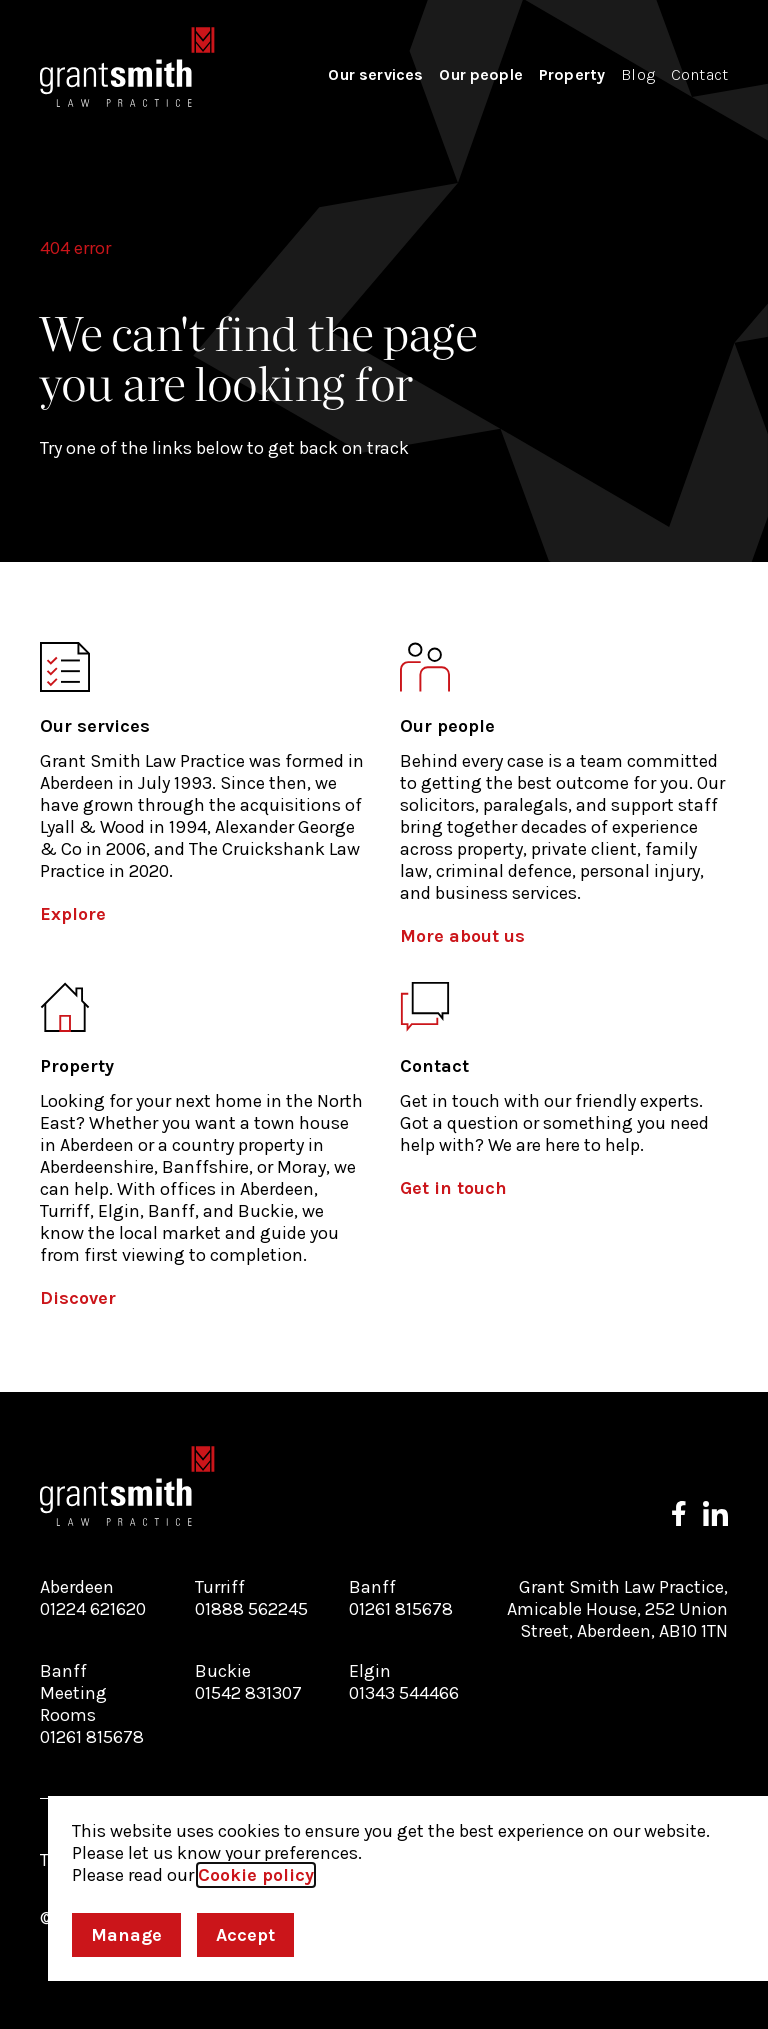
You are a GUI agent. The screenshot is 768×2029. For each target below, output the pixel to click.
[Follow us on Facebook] (679, 1513)
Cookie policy (256, 1875)
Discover (78, 1298)
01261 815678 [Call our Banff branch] (401, 1609)
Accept (245, 1935)
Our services (375, 74)
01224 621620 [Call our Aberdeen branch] (93, 1609)
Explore (73, 914)
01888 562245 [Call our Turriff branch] (251, 1609)
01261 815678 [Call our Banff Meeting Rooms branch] (92, 1737)
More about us (462, 936)
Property (572, 74)
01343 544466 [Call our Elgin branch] (404, 1693)
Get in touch (453, 1188)
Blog (638, 74)
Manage (126, 1935)
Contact (699, 74)
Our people (481, 74)
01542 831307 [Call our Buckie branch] (248, 1693)
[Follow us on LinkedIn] (715, 1513)
